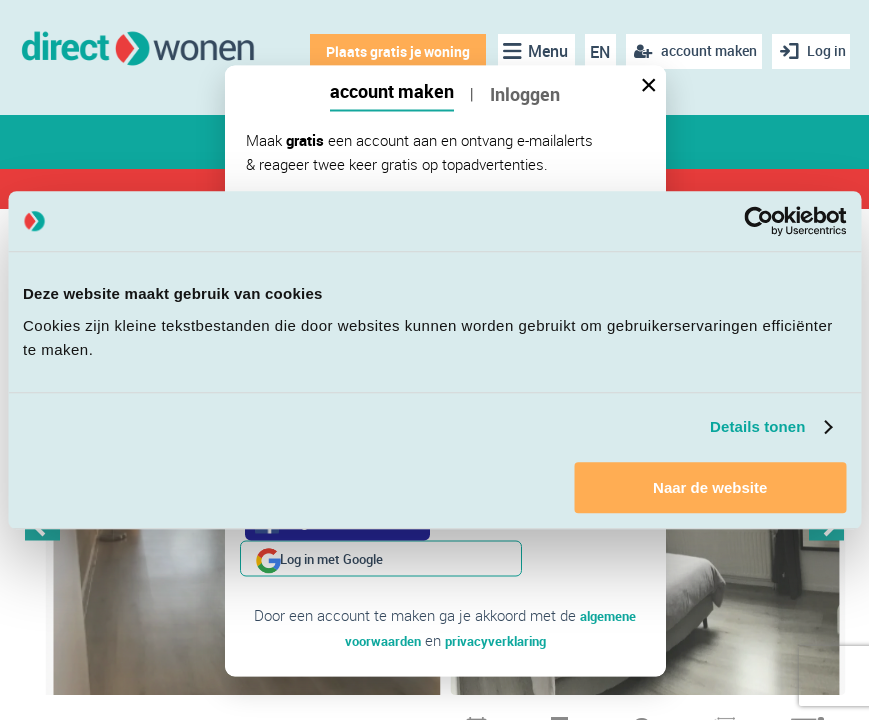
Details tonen (757, 426)
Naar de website (710, 487)
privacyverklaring (499, 603)
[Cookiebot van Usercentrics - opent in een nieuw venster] (758, 221)
